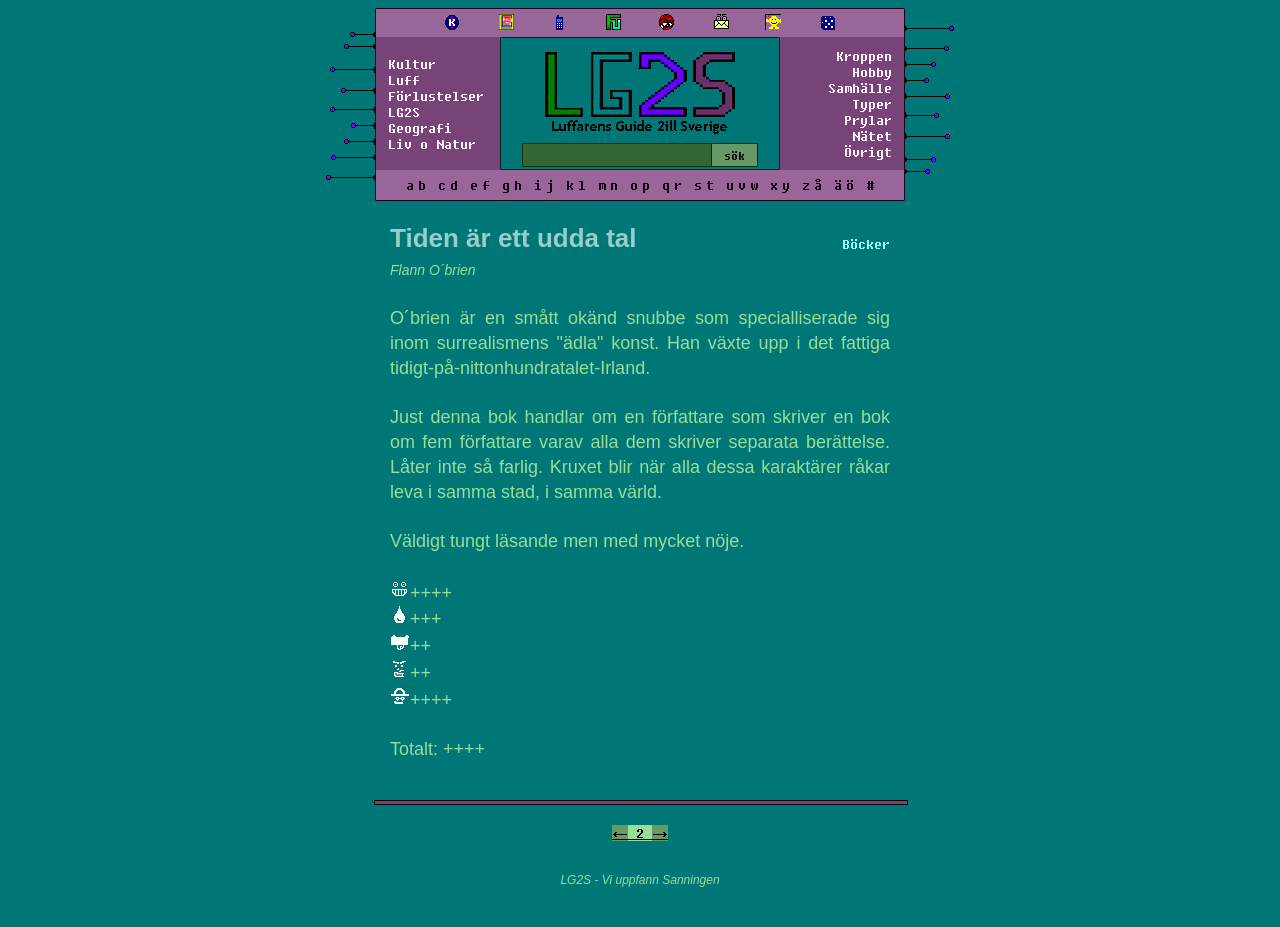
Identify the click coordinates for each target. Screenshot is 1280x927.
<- (620, 833)
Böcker (866, 244)
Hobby (872, 72)
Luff (404, 80)
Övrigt (868, 152)
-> (660, 833)
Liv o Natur (432, 144)
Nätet (872, 136)
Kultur (412, 64)
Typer (872, 104)
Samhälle (860, 88)
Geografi (420, 128)
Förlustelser (436, 96)
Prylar (868, 120)
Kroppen (864, 56)
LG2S (404, 112)
